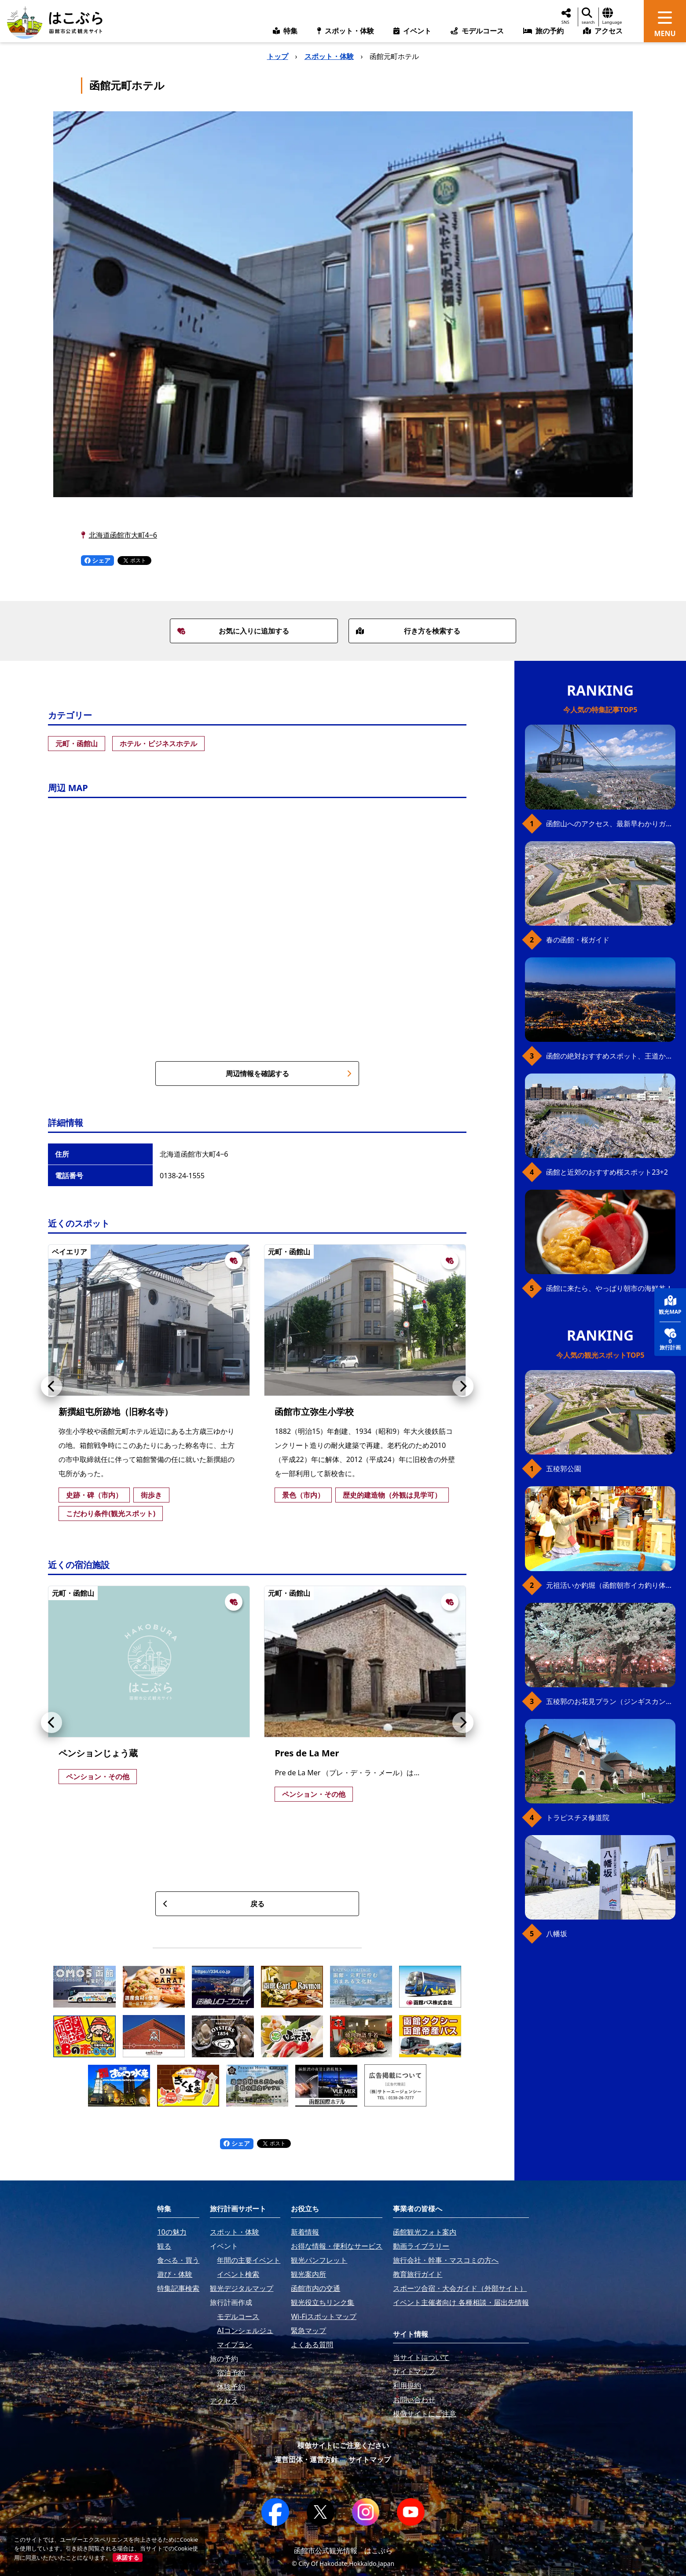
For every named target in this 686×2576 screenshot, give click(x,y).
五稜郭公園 (563, 1468)
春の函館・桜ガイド (577, 940)
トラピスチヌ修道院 (577, 1817)
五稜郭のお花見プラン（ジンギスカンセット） (610, 1701)
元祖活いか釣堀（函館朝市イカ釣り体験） (610, 1585)
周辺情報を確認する (289, 1073)
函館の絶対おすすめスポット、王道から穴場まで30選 (610, 1056)
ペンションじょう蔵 (98, 1753)
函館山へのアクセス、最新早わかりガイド (610, 823)
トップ (277, 56)
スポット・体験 (329, 56)
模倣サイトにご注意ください (343, 2445)
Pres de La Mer (307, 1753)
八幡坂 (556, 1933)
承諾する (127, 2557)
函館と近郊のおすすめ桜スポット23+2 (607, 1172)
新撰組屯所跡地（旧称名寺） (116, 1412)
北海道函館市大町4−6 (123, 535)
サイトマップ (370, 2459)
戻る (213, 1904)
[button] (51, 1386)
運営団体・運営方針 (306, 2459)
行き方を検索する (408, 631)
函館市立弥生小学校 (314, 1412)
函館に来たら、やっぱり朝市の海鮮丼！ (609, 1288)
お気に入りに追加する (233, 631)
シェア (97, 560)
